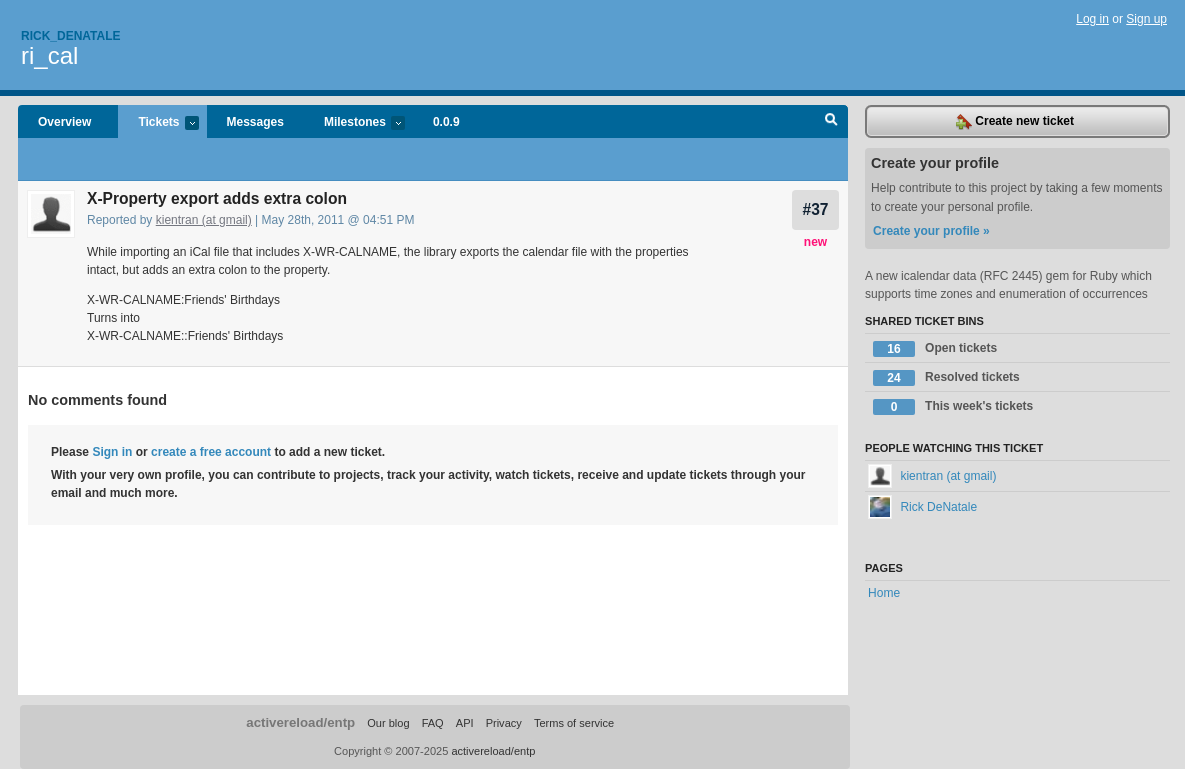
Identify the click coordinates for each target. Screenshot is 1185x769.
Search (831, 122)
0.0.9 (446, 122)
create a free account (211, 452)
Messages (255, 122)
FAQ (433, 723)
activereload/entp (300, 722)
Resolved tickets (946, 378)
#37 (815, 209)
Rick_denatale (71, 36)
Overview (64, 122)
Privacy (504, 723)
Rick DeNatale (922, 507)
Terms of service (574, 723)
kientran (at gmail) (204, 220)
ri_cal (49, 55)
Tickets (158, 123)
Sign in (112, 452)
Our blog (388, 723)
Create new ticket (1015, 122)
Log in (1092, 19)
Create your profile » (931, 231)
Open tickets (935, 349)
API (465, 723)
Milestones (354, 123)
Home (884, 593)
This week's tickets (953, 407)
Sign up (1146, 19)
